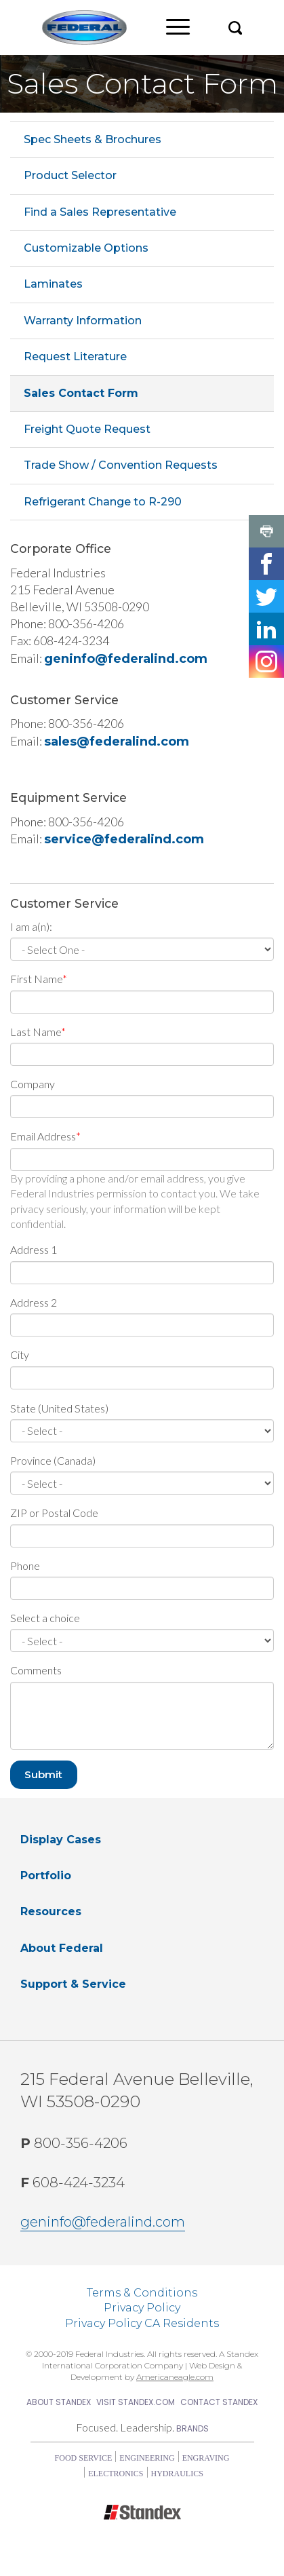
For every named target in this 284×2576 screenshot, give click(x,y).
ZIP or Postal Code (54, 1512)
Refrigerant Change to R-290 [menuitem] (103, 501)
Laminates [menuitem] (53, 283)
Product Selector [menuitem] (70, 175)
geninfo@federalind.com (125, 658)
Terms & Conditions (142, 2292)
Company (32, 1083)
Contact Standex (219, 2402)
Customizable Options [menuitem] (86, 248)
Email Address (43, 1136)
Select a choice (45, 1617)
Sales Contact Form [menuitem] (81, 393)
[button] (235, 27)
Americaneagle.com (175, 2377)
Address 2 (33, 1302)
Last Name (35, 1031)
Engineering (146, 2458)
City (19, 1354)
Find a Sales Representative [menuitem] (100, 212)
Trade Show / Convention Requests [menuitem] (121, 465)
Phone (25, 1565)
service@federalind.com (124, 839)
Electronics (115, 2473)
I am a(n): (31, 926)
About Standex (58, 2402)
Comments (36, 1670)
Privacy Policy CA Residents (142, 2323)
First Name (36, 978)
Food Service (84, 2458)
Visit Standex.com (135, 2402)
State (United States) (59, 1408)
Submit (43, 1774)
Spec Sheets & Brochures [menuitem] (92, 139)
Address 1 (33, 1249)
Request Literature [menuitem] (75, 356)
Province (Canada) (53, 1460)
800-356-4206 (73, 2143)
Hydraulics (177, 2473)
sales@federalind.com (116, 741)
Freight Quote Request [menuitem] (87, 429)
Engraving (206, 2458)
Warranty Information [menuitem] (83, 320)
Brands (192, 2428)
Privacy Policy (142, 2307)
